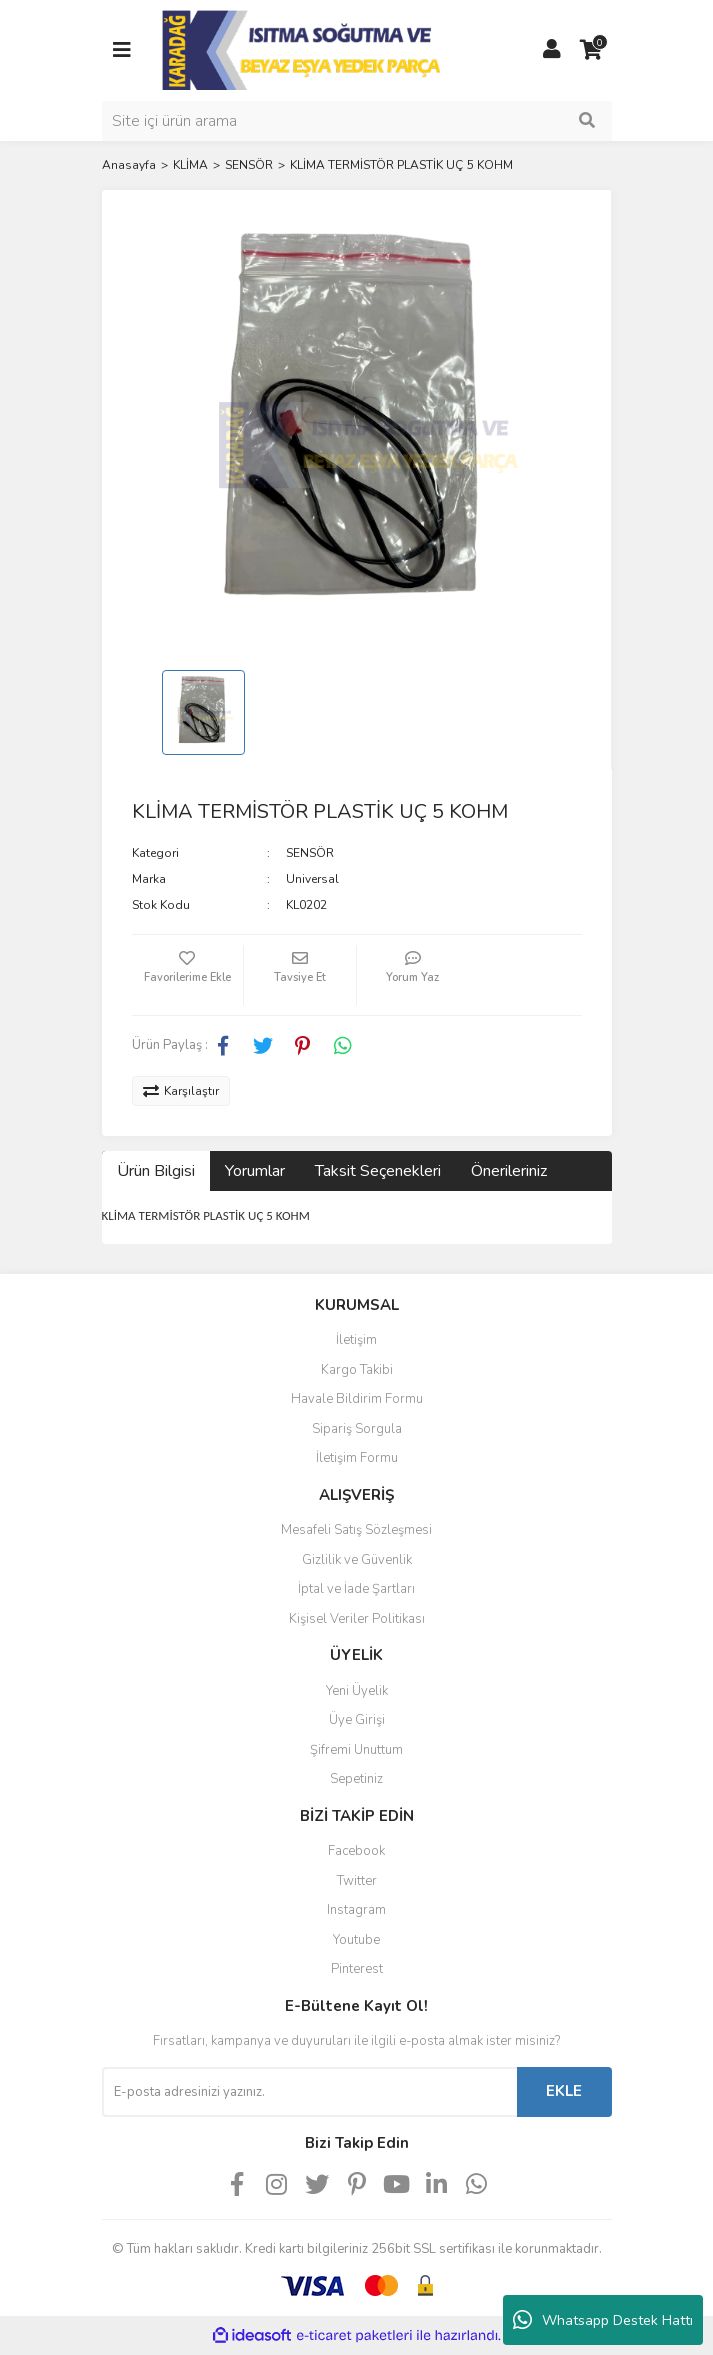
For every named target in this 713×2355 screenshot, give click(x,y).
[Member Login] (552, 50)
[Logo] (303, 49)
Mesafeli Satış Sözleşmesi (356, 1530)
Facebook (356, 1851)
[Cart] (592, 50)
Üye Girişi (357, 1720)
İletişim (356, 1340)
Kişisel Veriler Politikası (357, 1619)
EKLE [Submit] (564, 2091)
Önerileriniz (509, 1171)
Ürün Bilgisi (156, 1171)
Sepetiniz (356, 1779)
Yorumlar (255, 1171)
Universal (312, 879)
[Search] (357, 121)
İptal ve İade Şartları (356, 1589)
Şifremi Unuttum (356, 1750)
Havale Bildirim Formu (357, 1399)
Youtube (356, 1940)
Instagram (356, 1910)
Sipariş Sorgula (357, 1429)
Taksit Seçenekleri (378, 1171)
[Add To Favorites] (188, 975)
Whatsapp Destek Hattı (603, 2320)
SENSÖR (310, 853)
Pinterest (357, 1969)
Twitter (357, 1881)
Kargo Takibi (357, 1370)
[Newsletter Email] (309, 2092)
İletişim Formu (357, 1458)
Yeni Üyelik (357, 1691)
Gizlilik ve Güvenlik (357, 1560)
